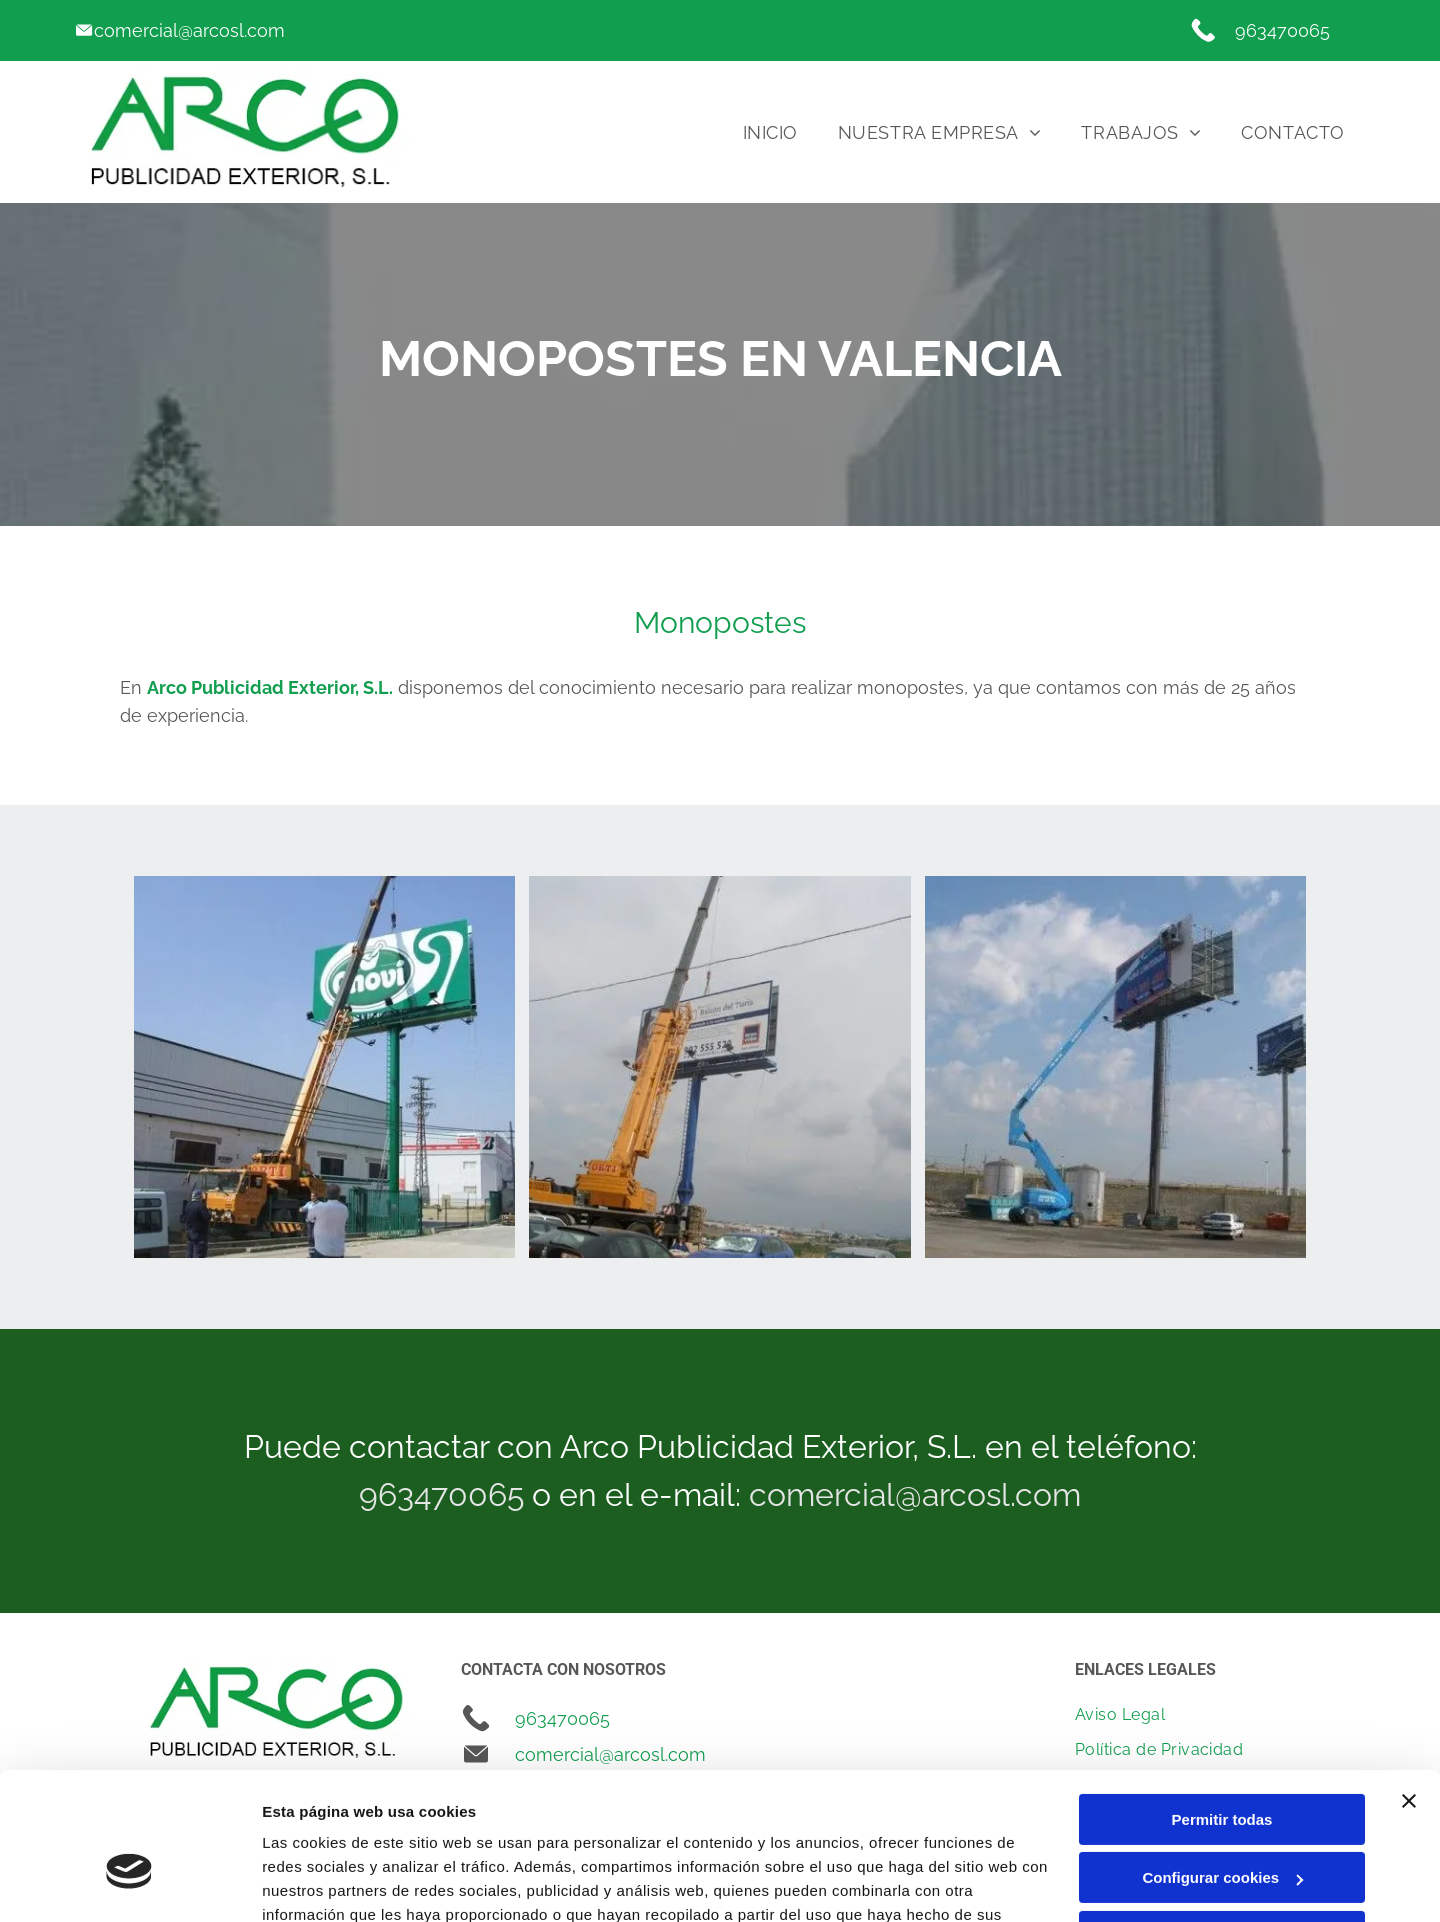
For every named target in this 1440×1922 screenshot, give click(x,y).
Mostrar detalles (320, 1882)
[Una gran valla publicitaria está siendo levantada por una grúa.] (719, 1066)
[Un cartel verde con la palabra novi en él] (324, 1066)
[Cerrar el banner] (1409, 1690)
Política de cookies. (408, 1827)
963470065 (1282, 30)
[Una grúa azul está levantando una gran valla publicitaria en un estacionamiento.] (1115, 1066)
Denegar (1222, 1825)
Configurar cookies (1222, 1766)
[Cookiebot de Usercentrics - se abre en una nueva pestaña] (129, 1883)
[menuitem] (770, 132)
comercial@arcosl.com (189, 30)
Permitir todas (1222, 1708)
